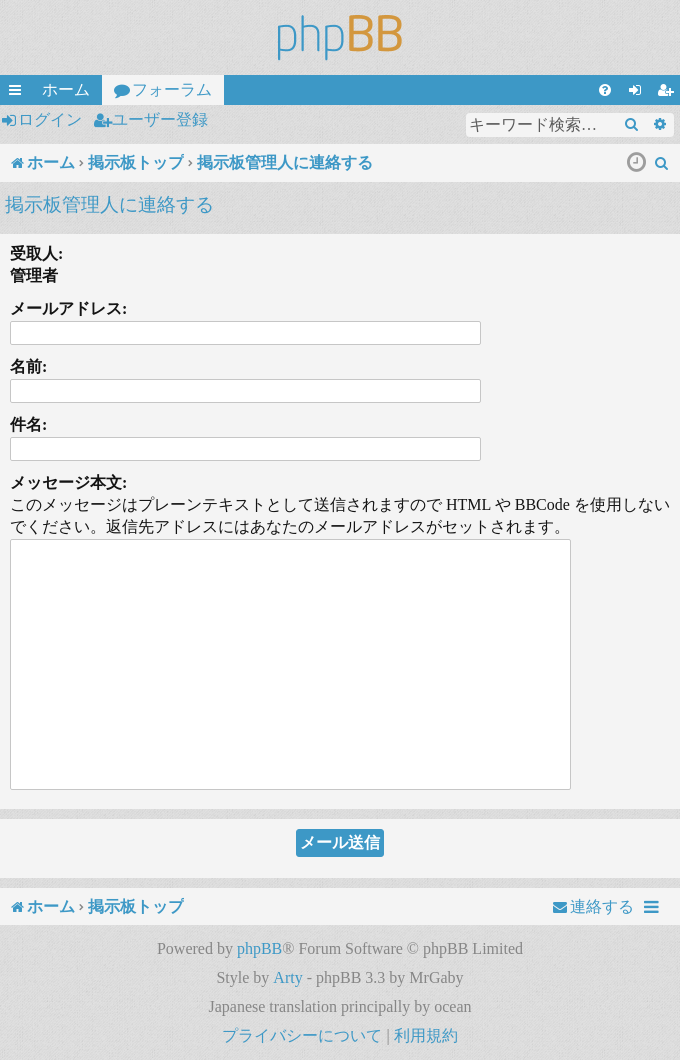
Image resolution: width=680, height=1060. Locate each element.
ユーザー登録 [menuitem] (669, 93)
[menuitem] (605, 90)
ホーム (66, 89)
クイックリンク (19, 93)
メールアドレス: (68, 308)
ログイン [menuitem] (639, 93)
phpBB (259, 948)
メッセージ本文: (68, 482)
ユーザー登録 (160, 119)
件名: (28, 424)
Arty (287, 977)
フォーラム (172, 89)
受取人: (36, 253)
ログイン (50, 119)
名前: (28, 366)
